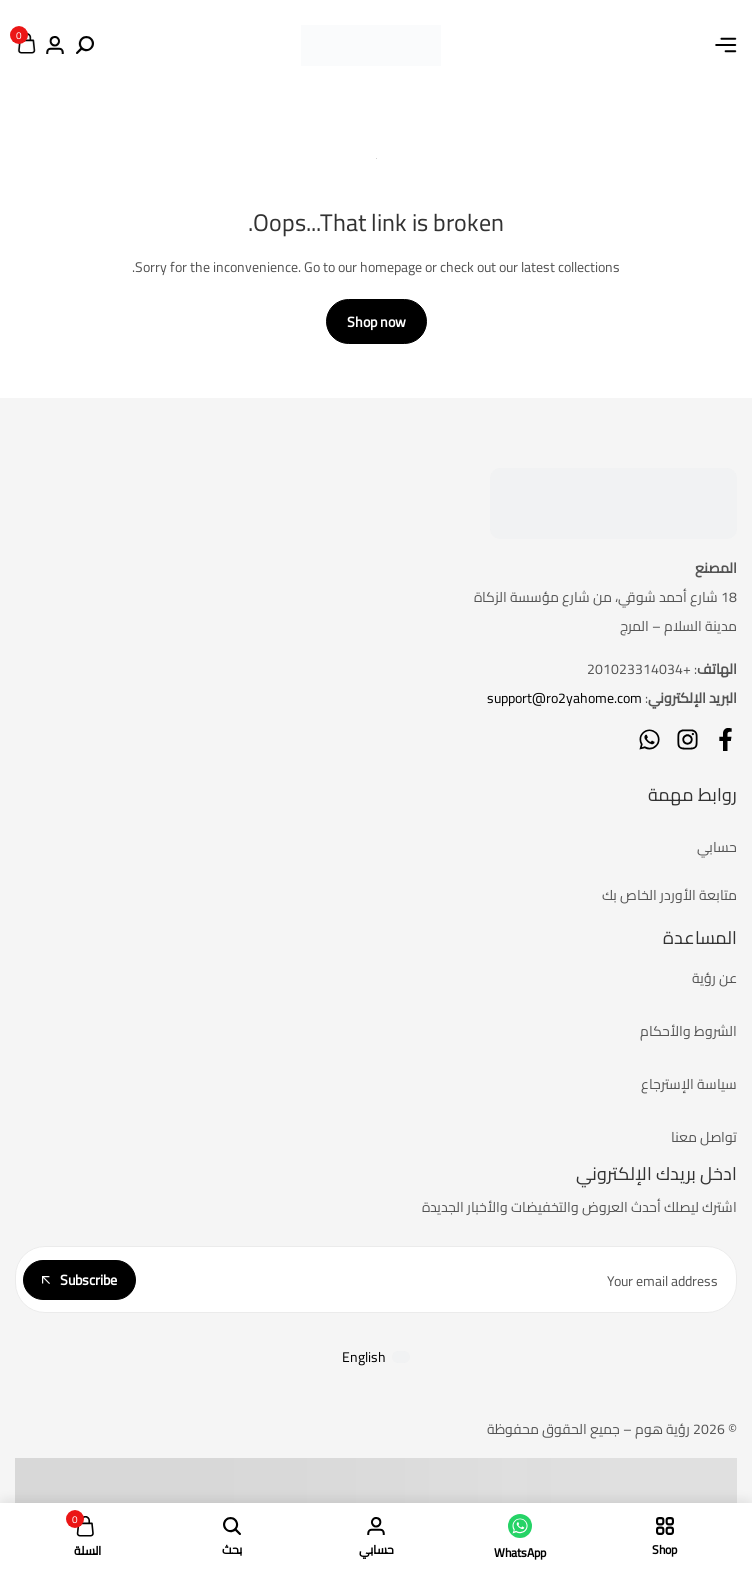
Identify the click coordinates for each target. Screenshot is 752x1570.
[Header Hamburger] (726, 45)
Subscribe (79, 1280)
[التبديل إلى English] (376, 1356)
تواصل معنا (704, 1137)
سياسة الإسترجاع (689, 1084)
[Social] (725, 739)
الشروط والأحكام (688, 1031)
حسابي (717, 847)
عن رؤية (714, 978)
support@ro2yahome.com (564, 698)
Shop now (376, 322)
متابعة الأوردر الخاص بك (669, 895)
